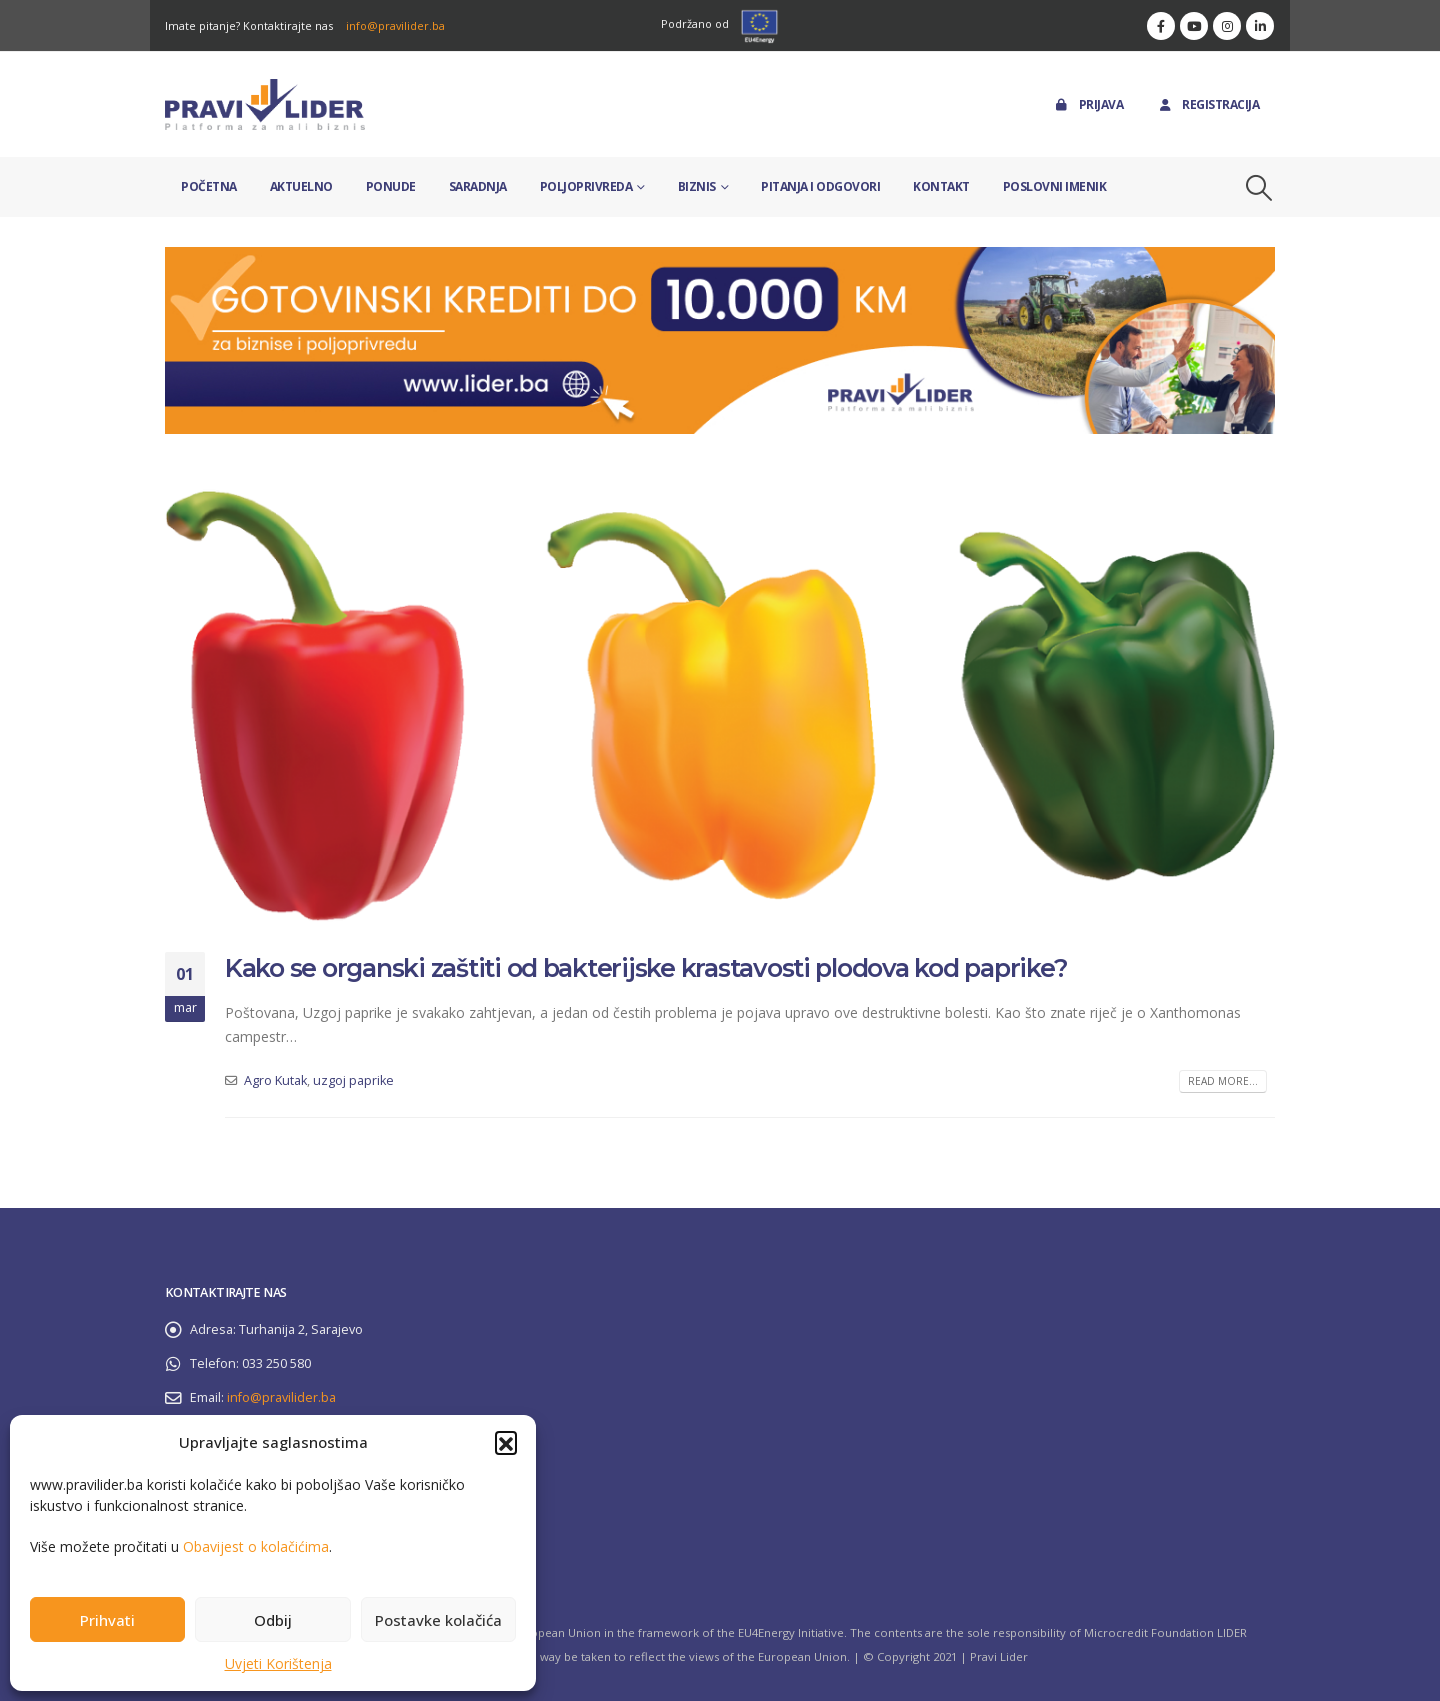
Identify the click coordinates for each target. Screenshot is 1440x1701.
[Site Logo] (265, 104)
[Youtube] (1194, 26)
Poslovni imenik (1055, 186)
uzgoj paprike (353, 1080)
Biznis (697, 186)
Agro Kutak (275, 1080)
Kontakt (941, 186)
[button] (506, 1442)
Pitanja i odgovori (820, 186)
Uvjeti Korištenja (278, 1663)
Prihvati (107, 1620)
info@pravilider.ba (395, 25)
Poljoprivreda (586, 186)
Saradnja (478, 186)
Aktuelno (301, 186)
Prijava (1088, 104)
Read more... (1223, 1081)
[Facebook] (1161, 26)
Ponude (391, 186)
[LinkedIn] (1260, 26)
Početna (209, 186)
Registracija (1207, 104)
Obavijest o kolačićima (256, 1546)
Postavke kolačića (438, 1620)
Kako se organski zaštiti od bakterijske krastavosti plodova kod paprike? (646, 968)
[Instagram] (1227, 26)
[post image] (720, 705)
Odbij (273, 1620)
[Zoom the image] (720, 258)
